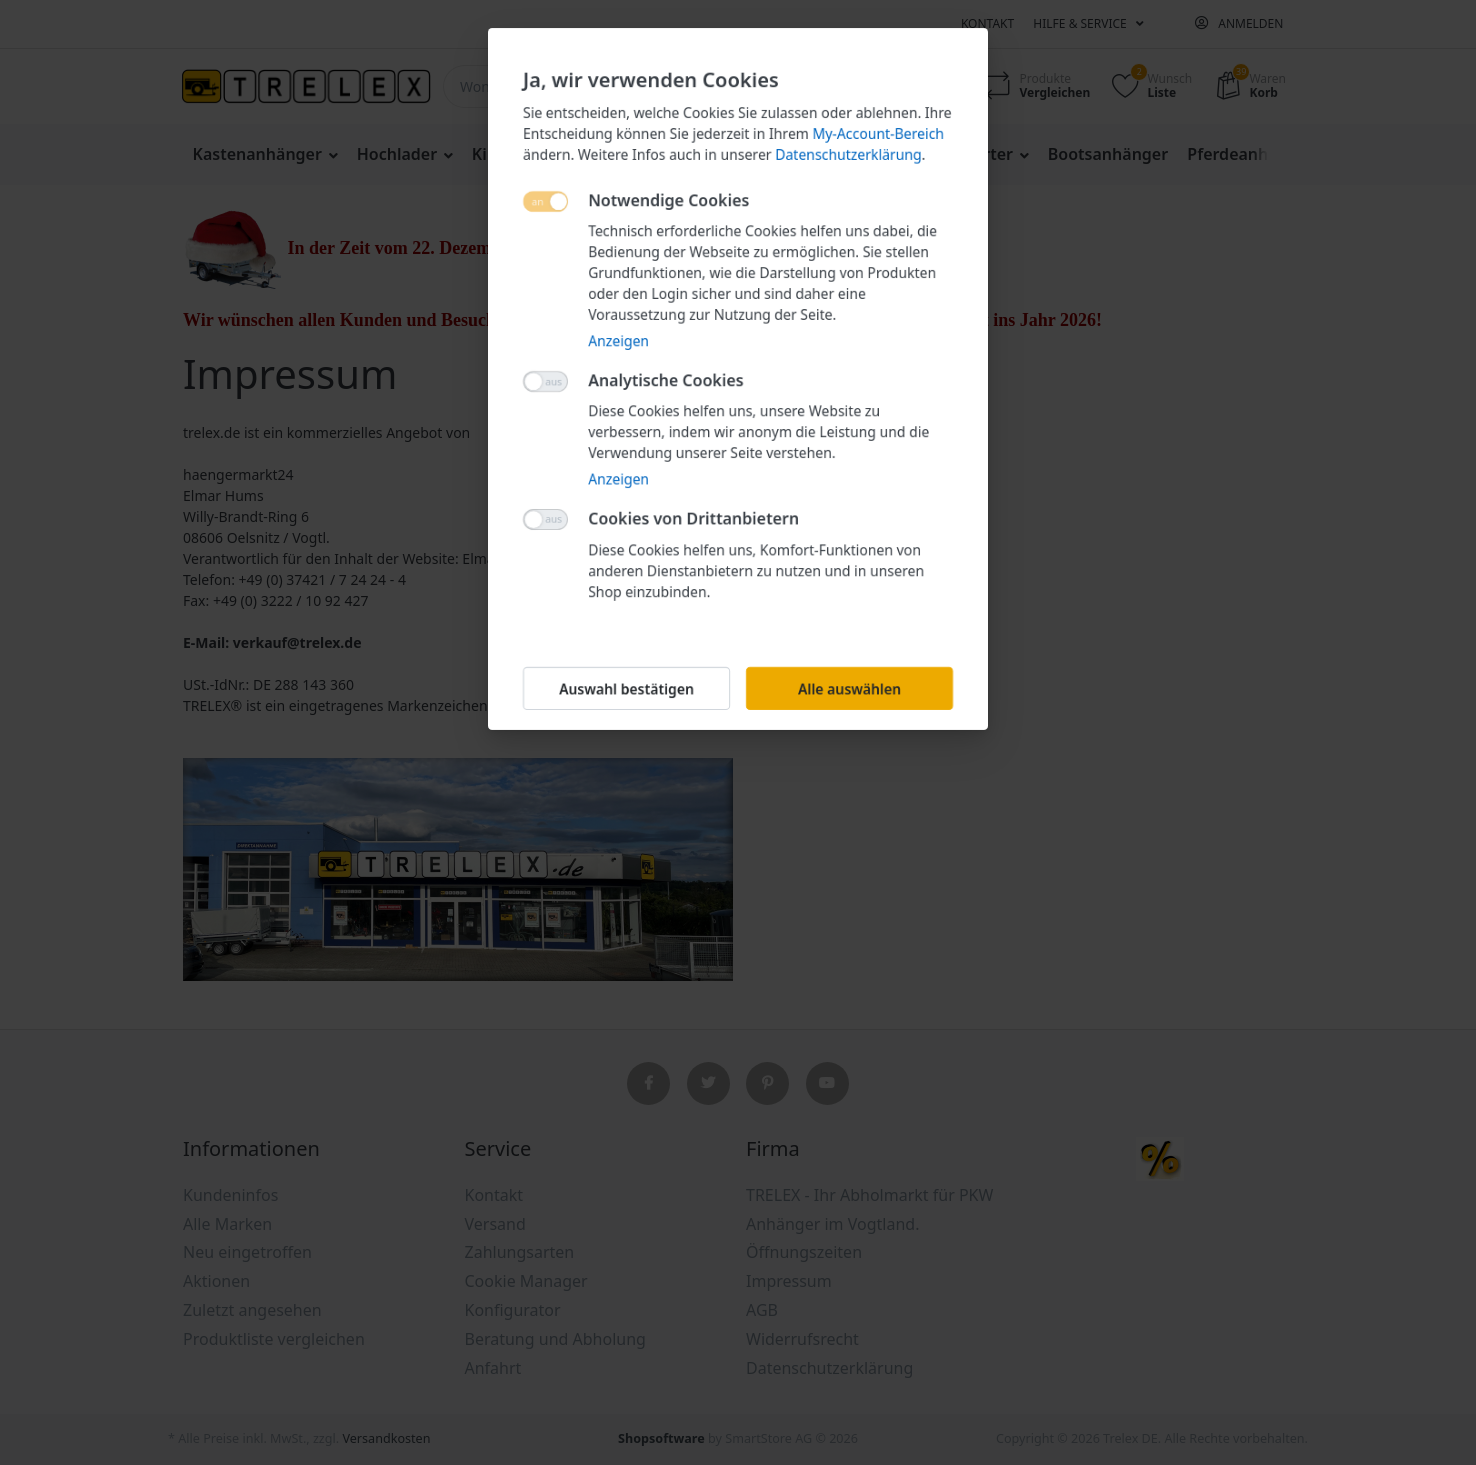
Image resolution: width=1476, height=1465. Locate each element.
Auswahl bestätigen (626, 688)
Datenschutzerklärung (848, 154)
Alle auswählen (849, 688)
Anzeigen (618, 340)
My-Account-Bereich (878, 133)
